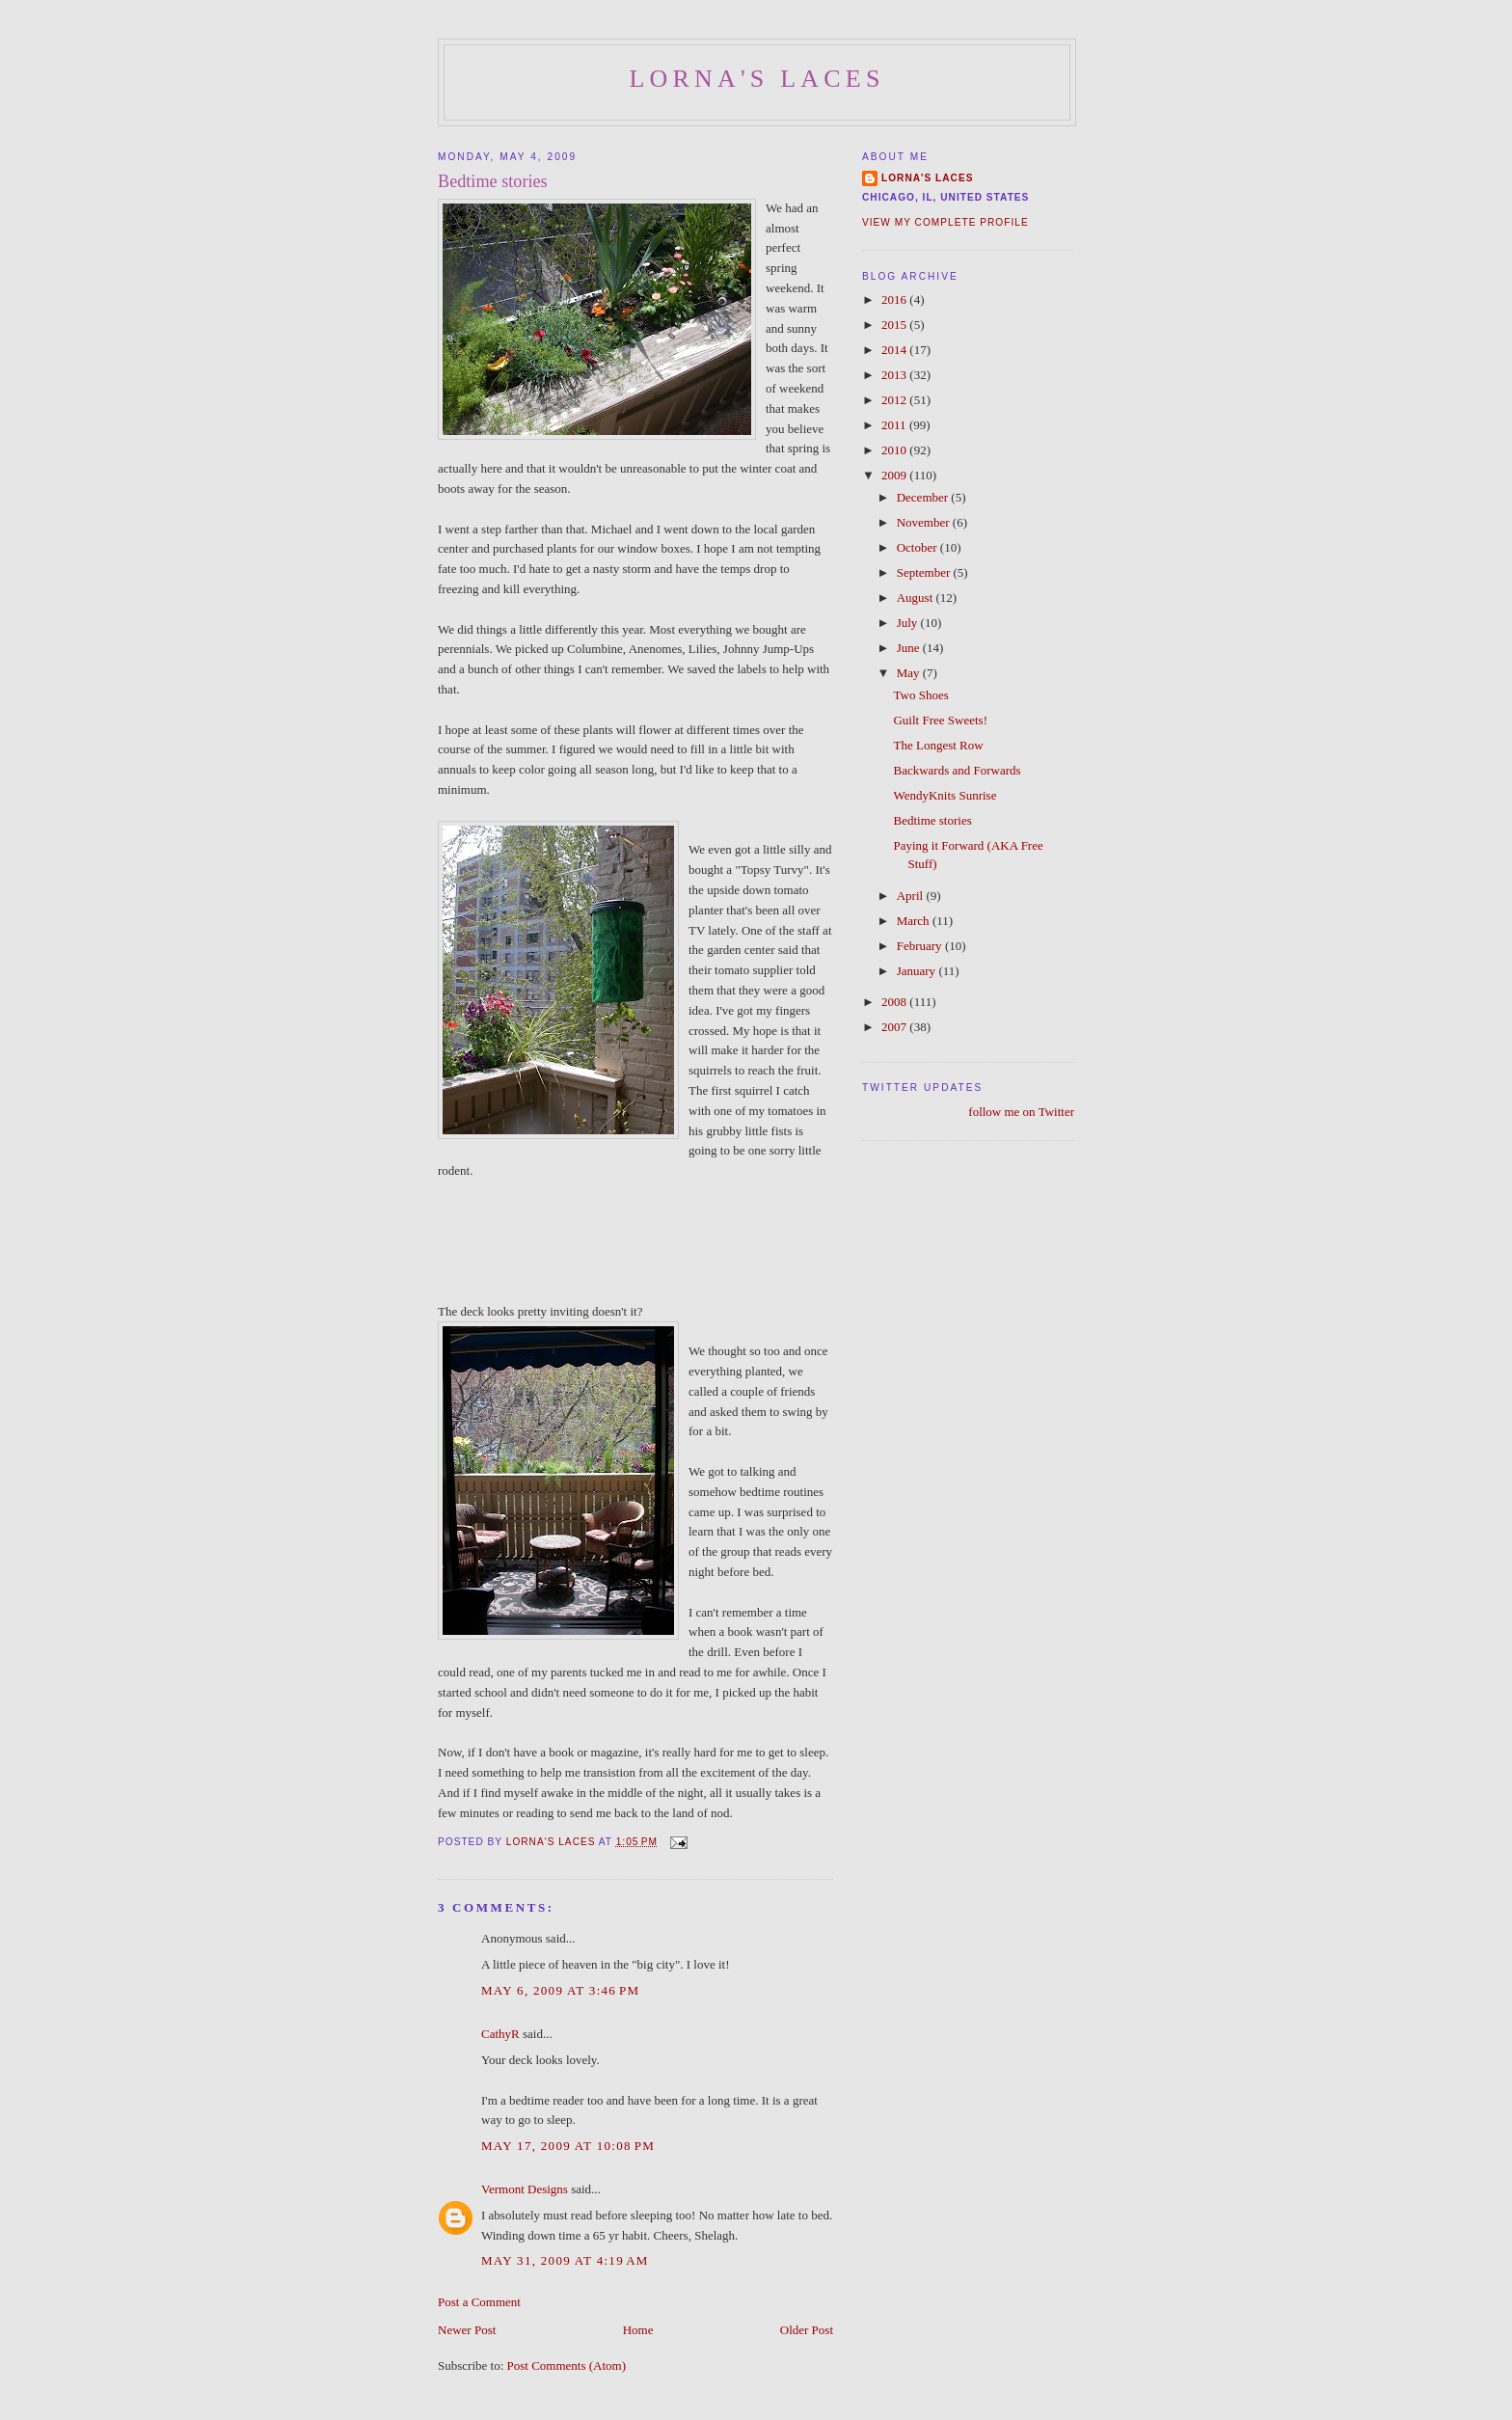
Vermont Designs (524, 2189)
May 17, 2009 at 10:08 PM (568, 2145)
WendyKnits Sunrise (944, 795)
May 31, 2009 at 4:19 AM (565, 2260)
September (925, 572)
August (916, 597)
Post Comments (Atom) (567, 2365)
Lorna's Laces (756, 79)
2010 (895, 450)
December (924, 497)
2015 (895, 324)
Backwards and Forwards (956, 770)
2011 (895, 425)
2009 (895, 475)
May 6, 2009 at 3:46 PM (560, 1990)
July (909, 622)
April (912, 895)
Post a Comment (479, 2302)
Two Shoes (920, 695)
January (918, 971)
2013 (895, 374)
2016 (895, 299)
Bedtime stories (932, 820)
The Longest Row (938, 745)
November (925, 522)
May (910, 673)
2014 (895, 349)
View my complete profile (945, 222)
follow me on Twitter (1021, 1111)
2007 (895, 1027)
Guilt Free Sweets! (939, 720)
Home (638, 2330)
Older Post (806, 2330)
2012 (895, 400)
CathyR (500, 2033)
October (918, 547)
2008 (895, 1001)
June (910, 647)
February (921, 945)
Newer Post (467, 2330)
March (914, 920)
